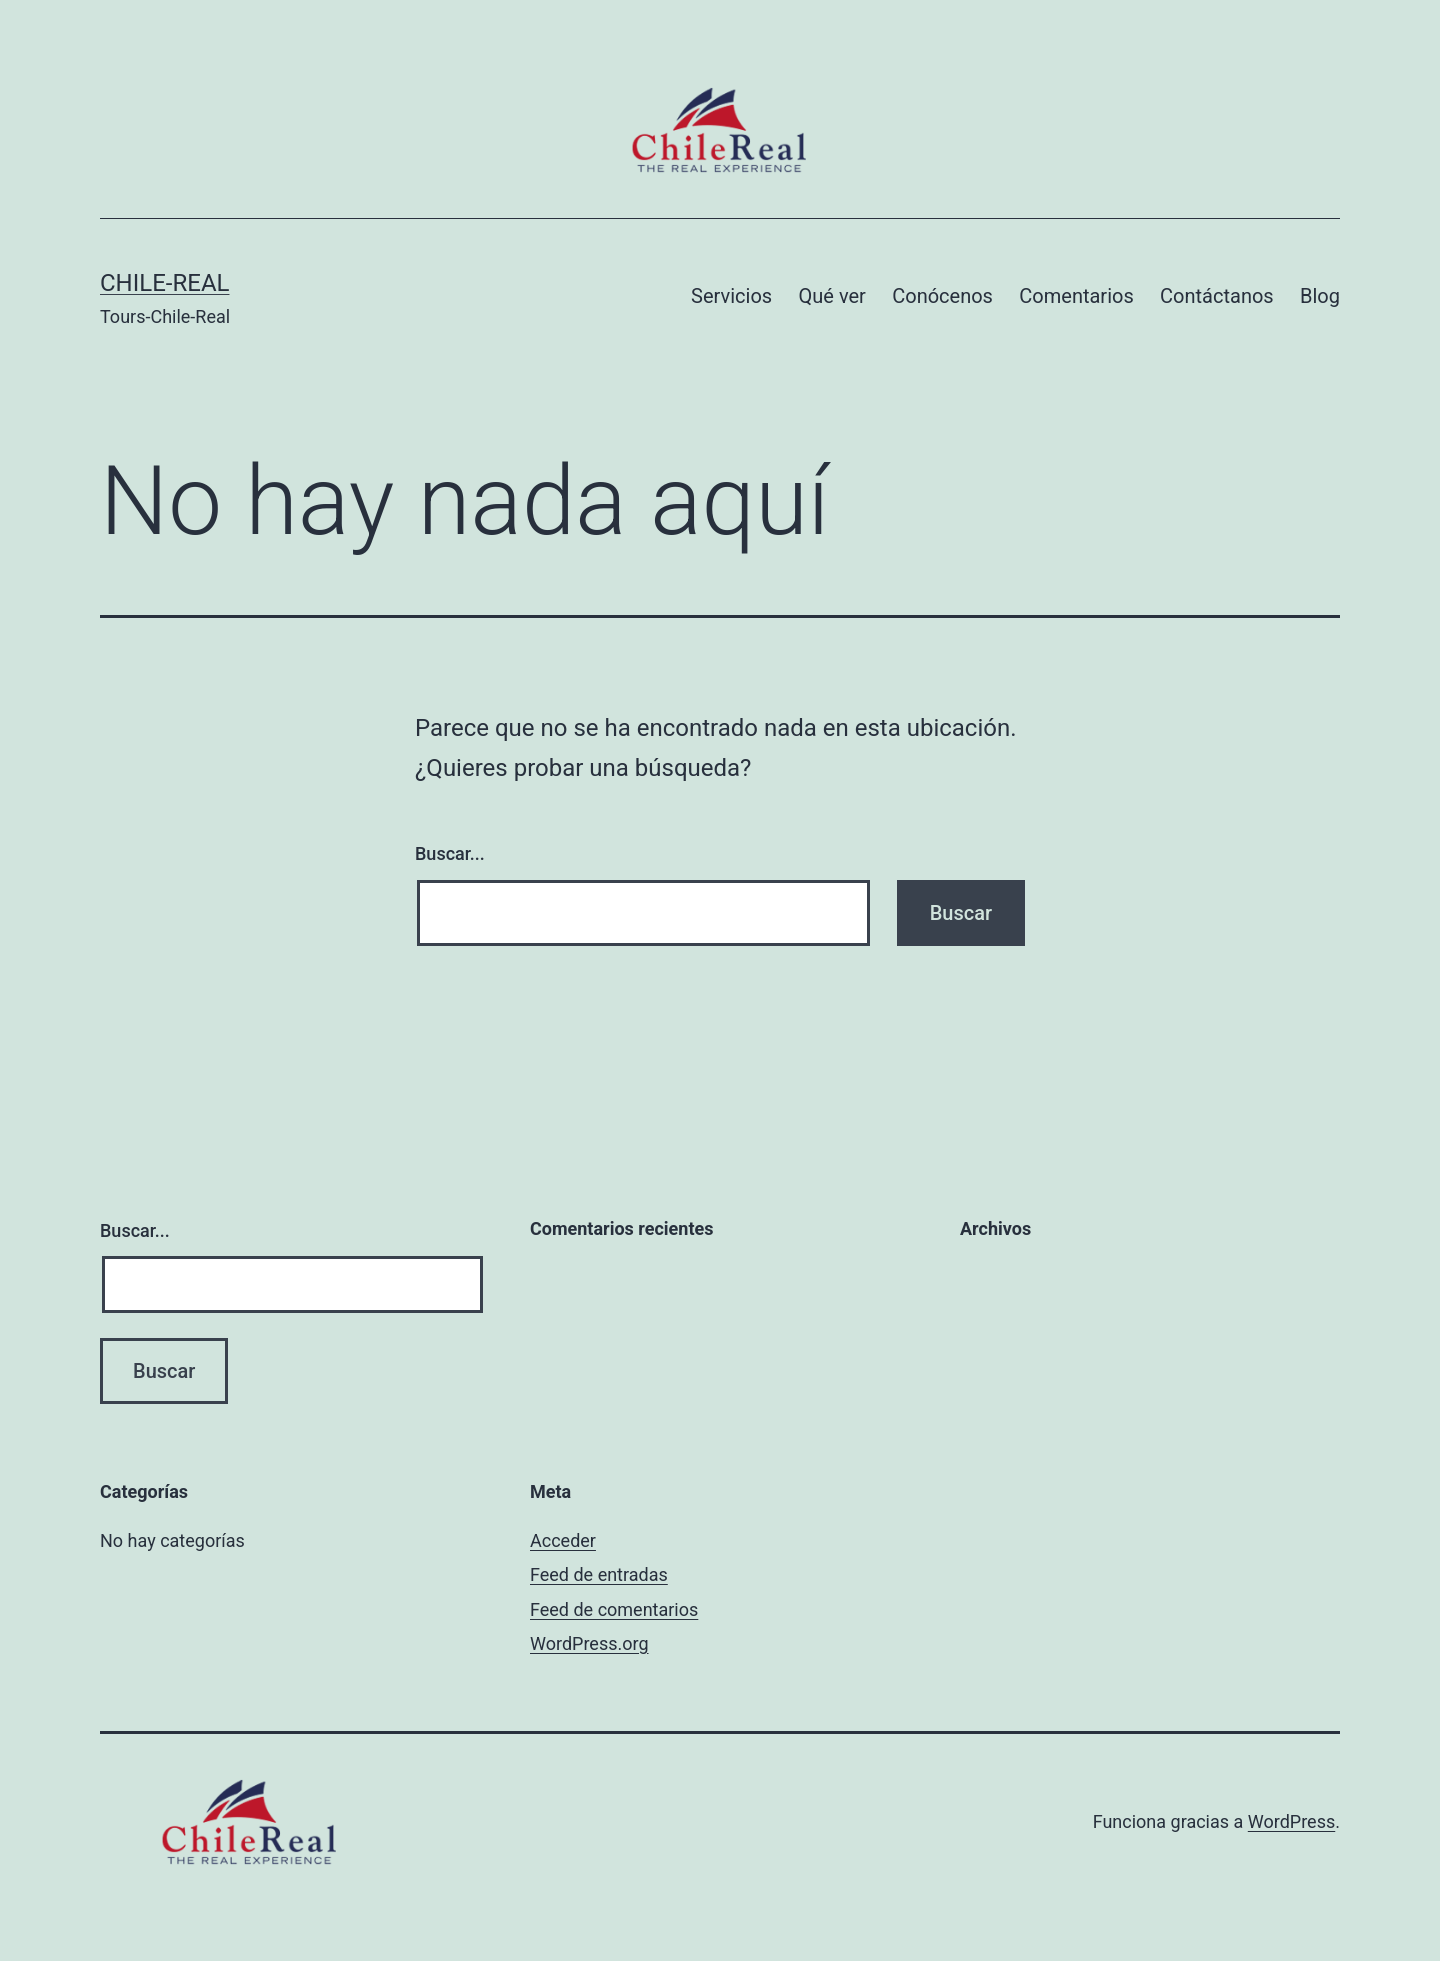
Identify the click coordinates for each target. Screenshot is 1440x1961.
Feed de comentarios (614, 1609)
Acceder (563, 1540)
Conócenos (942, 296)
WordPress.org (589, 1643)
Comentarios (1076, 296)
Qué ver (832, 296)
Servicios (731, 296)
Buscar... (450, 853)
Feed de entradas (599, 1574)
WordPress (1291, 1821)
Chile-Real (164, 283)
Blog (1320, 296)
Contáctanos (1217, 296)
